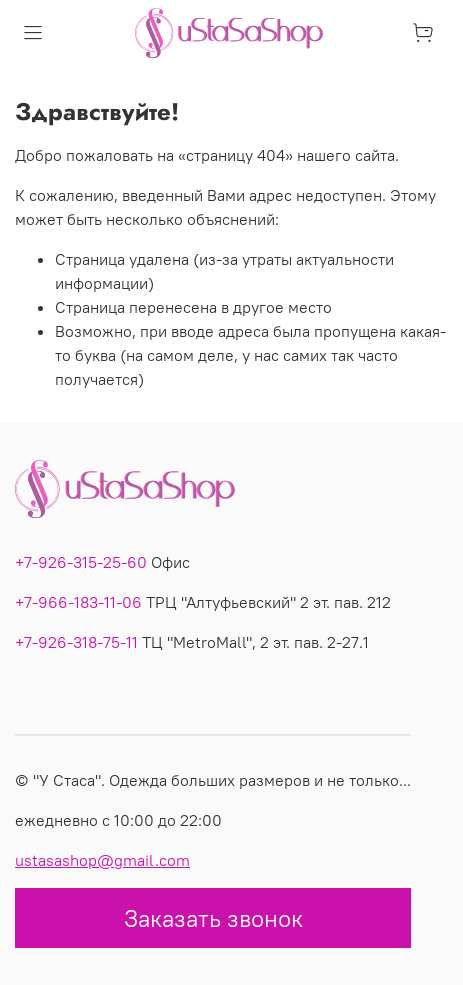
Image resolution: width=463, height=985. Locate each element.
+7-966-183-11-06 (78, 602)
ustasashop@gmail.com (102, 860)
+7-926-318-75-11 (76, 642)
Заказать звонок (213, 918)
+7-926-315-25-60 (81, 562)
